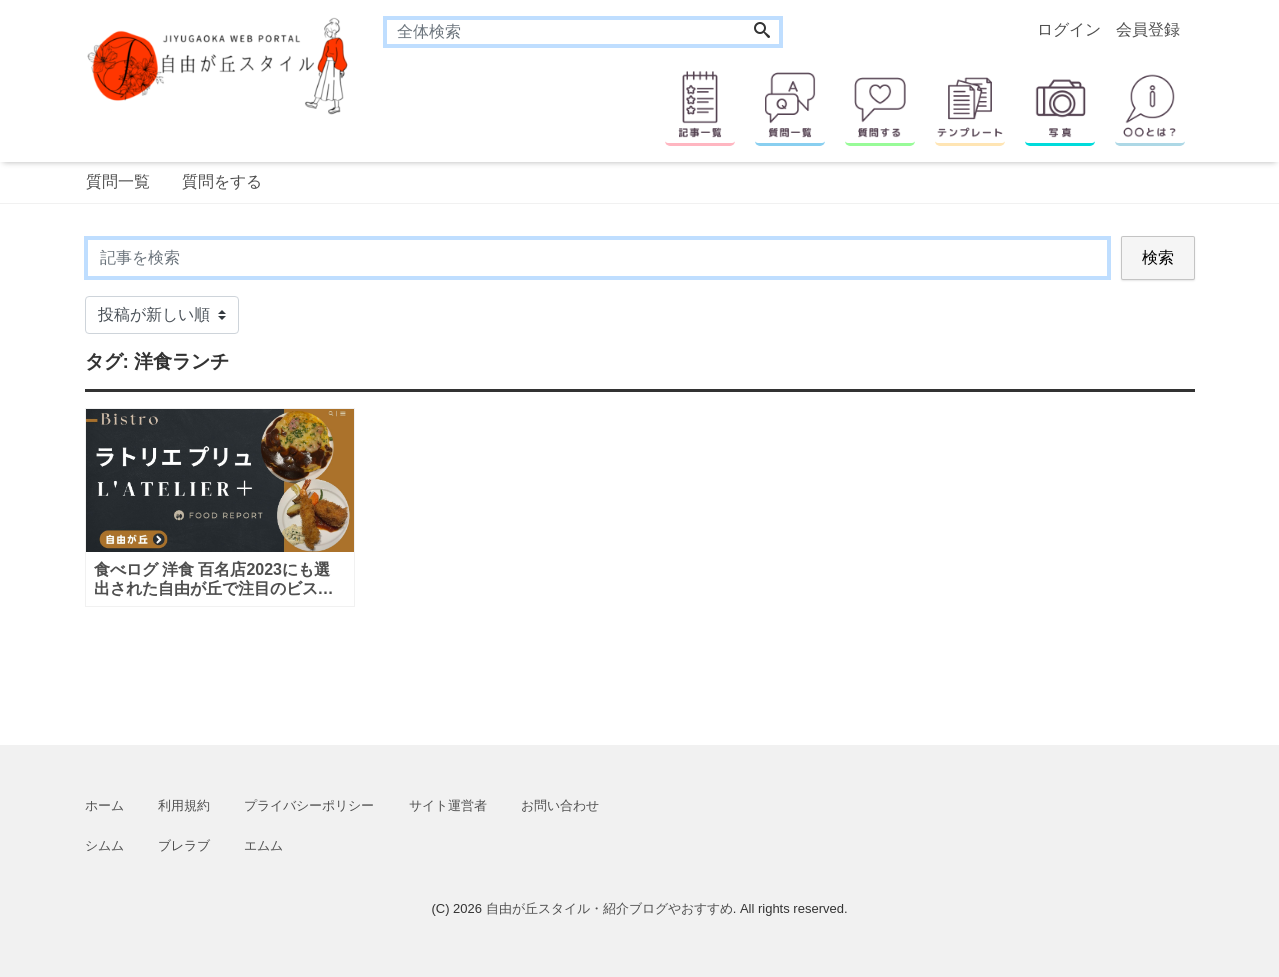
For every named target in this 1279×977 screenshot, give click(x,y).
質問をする (222, 181)
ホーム (104, 805)
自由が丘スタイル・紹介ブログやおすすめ (609, 908)
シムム (104, 845)
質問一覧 (118, 181)
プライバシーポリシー (309, 805)
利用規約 (184, 805)
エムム (263, 845)
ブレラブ (184, 845)
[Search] (762, 32)
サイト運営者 (448, 805)
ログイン (1069, 29)
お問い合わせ (560, 805)
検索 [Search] (1158, 257)
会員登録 (1148, 29)
